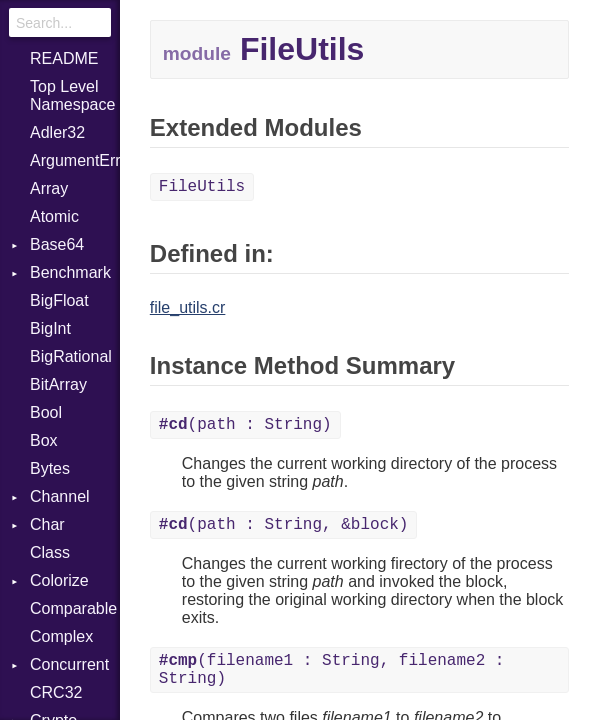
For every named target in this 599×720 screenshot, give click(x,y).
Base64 (57, 244)
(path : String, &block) (284, 525)
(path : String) (245, 425)
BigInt (50, 328)
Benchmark (70, 272)
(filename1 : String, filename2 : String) (332, 670)
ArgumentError (75, 160)
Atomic (54, 216)
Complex (61, 636)
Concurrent (69, 664)
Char (47, 524)
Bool (46, 412)
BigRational (71, 356)
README (64, 58)
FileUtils (202, 187)
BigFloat (59, 300)
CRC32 (56, 692)
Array (49, 188)
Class (50, 552)
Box (44, 440)
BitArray (58, 384)
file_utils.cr (188, 307)
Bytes (50, 468)
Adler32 (57, 132)
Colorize (59, 580)
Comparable (73, 608)
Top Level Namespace (72, 95)
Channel (60, 496)
